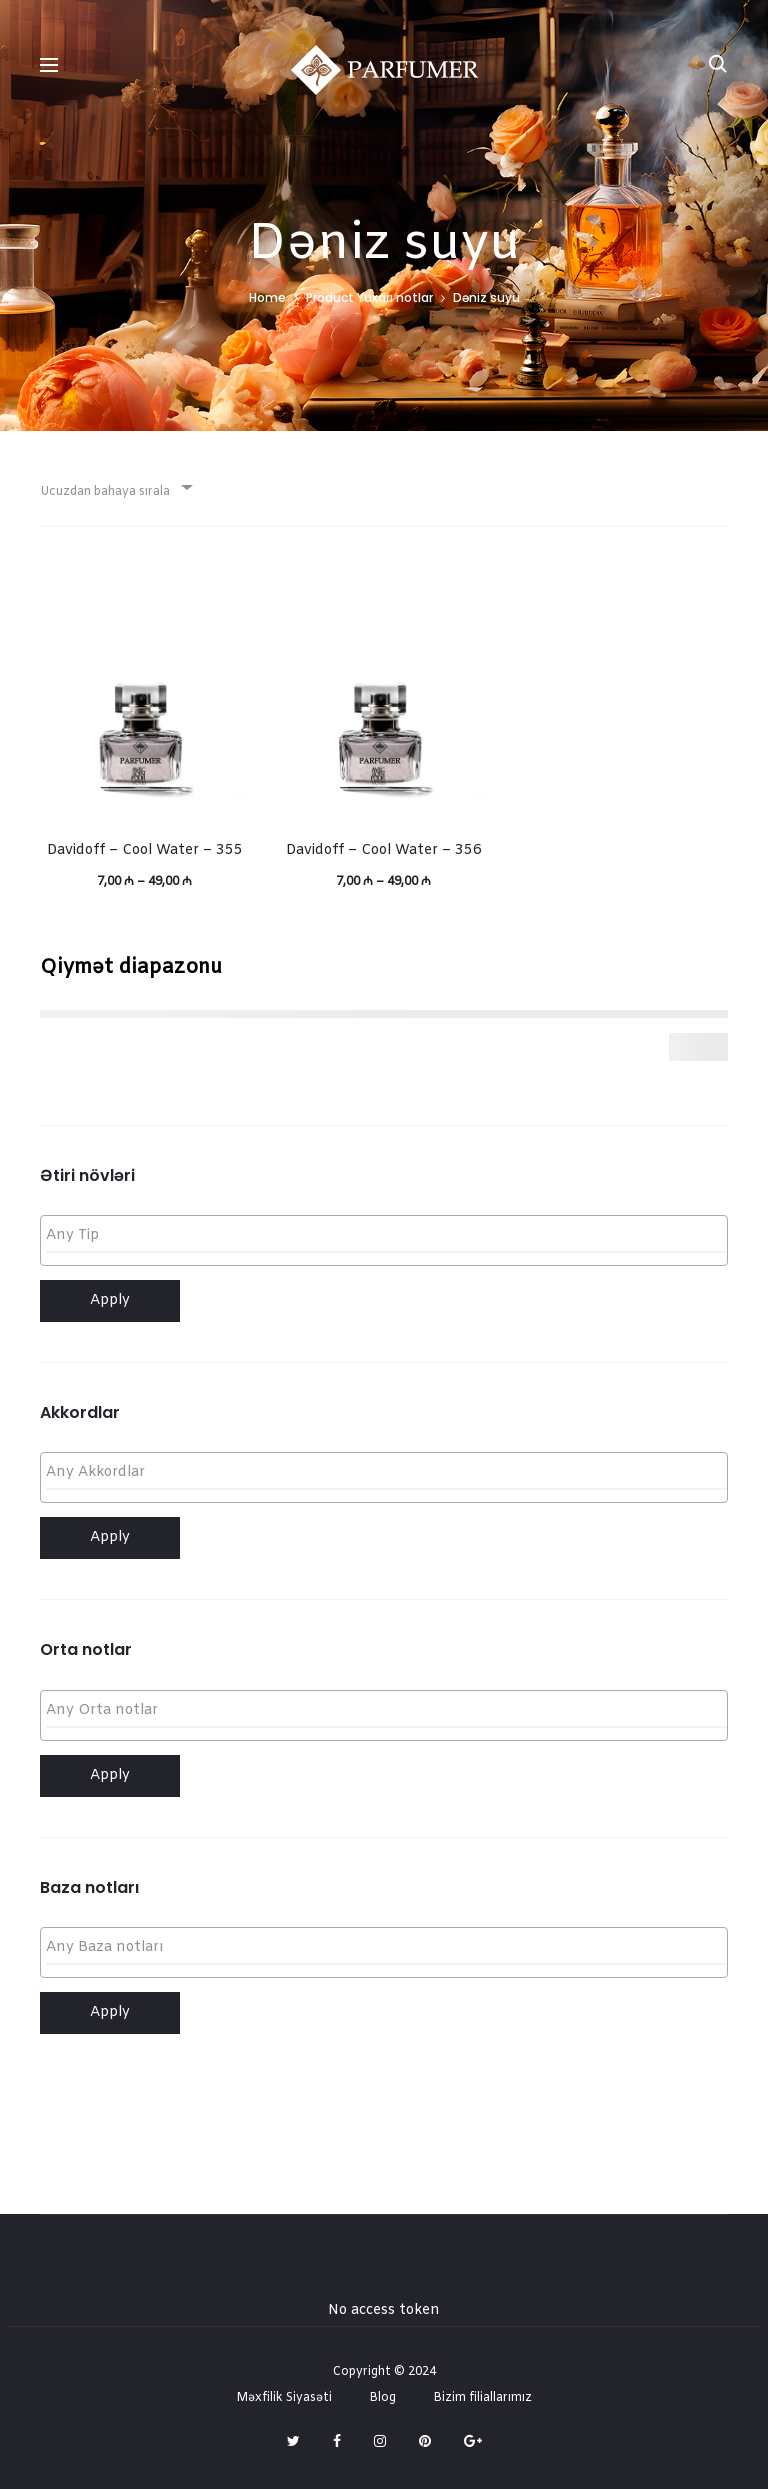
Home (267, 297)
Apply (110, 1300)
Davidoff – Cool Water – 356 (384, 850)
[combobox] (115, 486)
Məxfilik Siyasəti (284, 2398)
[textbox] (389, 1237)
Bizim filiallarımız (482, 2398)
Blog (382, 2398)
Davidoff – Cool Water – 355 (145, 850)
